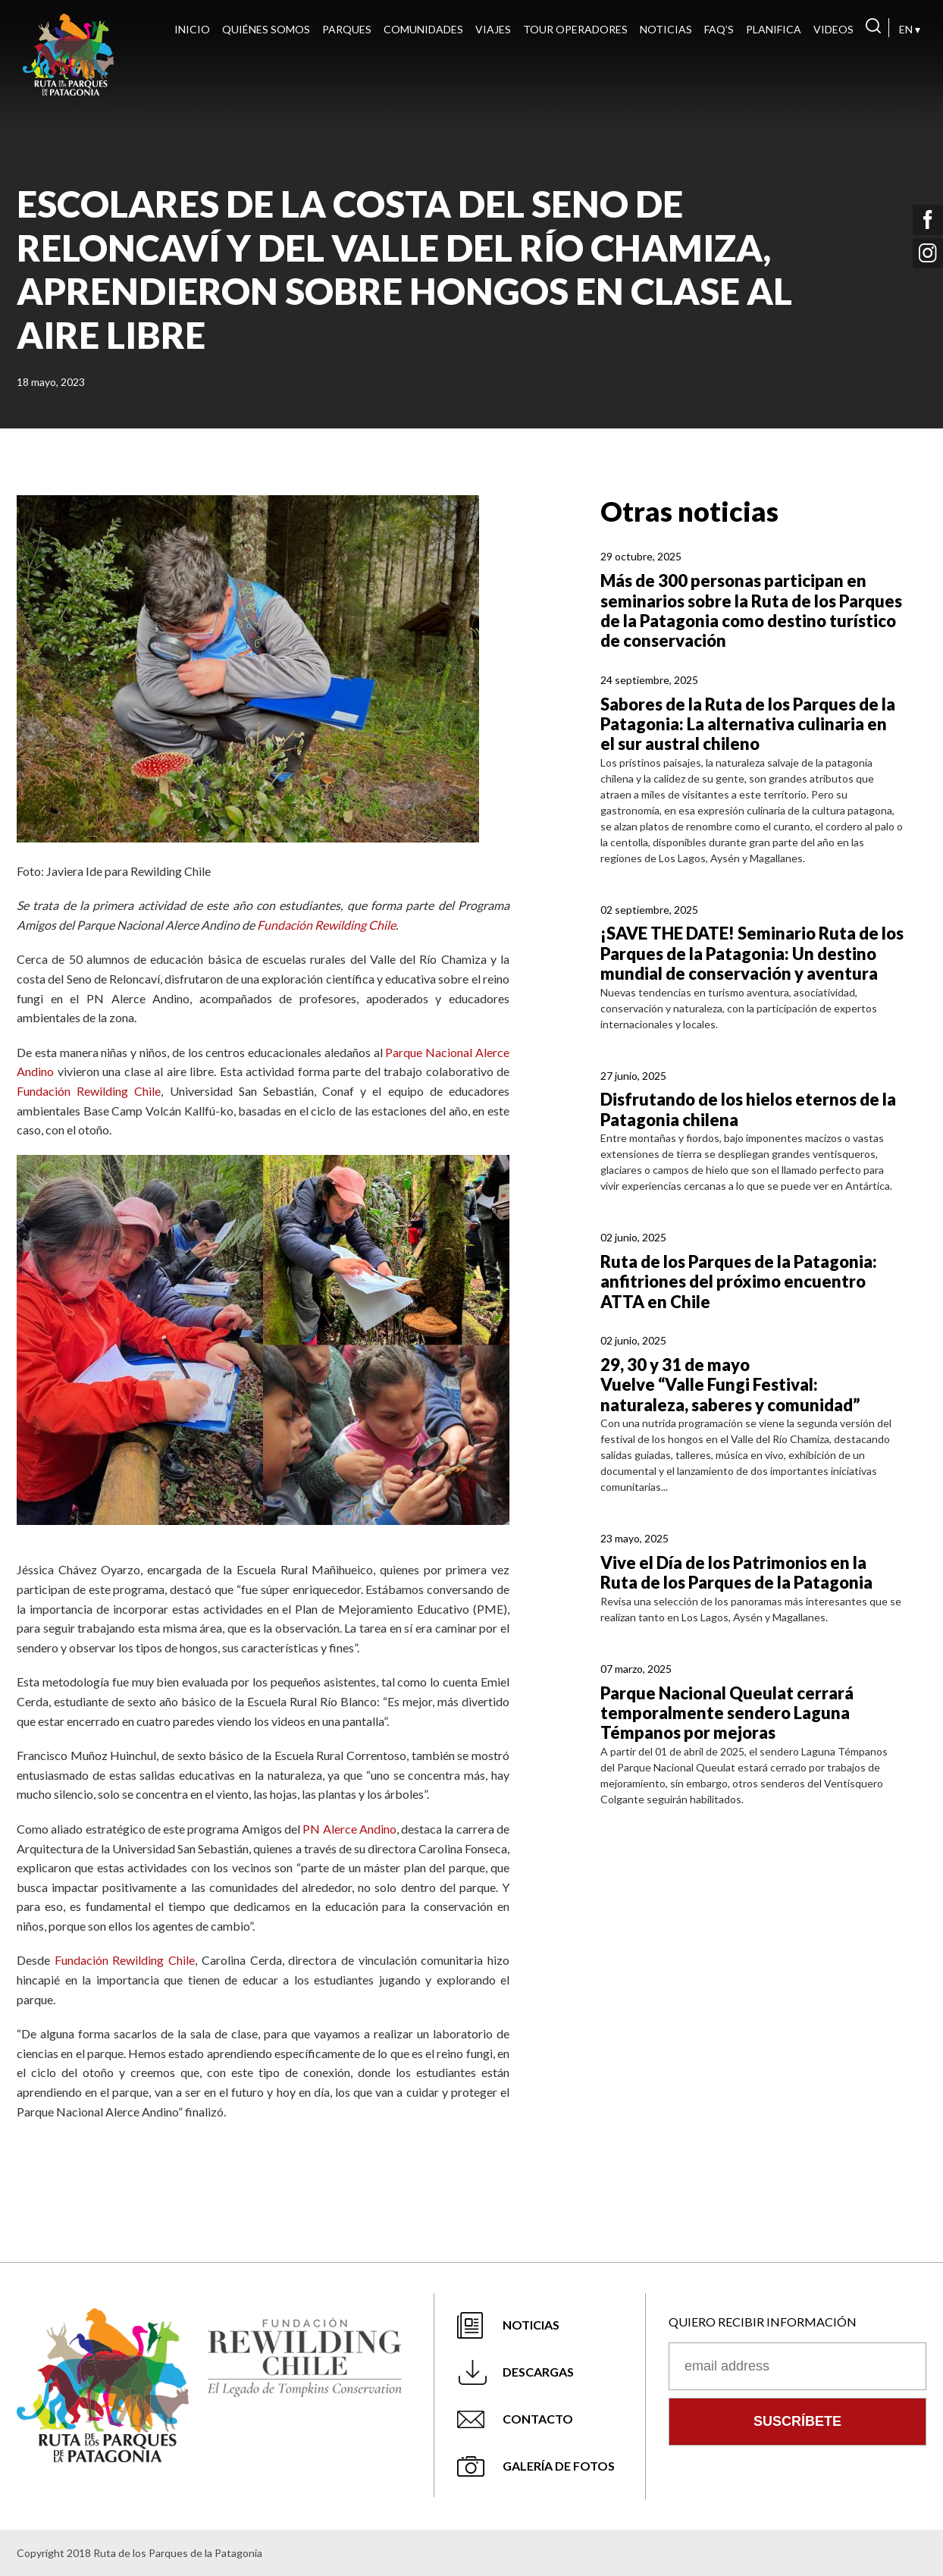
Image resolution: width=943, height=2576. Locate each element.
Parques (346, 29)
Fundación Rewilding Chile (326, 925)
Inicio (192, 29)
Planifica (773, 29)
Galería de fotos (559, 2465)
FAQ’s (719, 29)
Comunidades (423, 29)
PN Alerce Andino (349, 1828)
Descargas (538, 2371)
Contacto (538, 2418)
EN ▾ (909, 29)
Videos (833, 29)
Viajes (493, 29)
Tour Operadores (575, 29)
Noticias (666, 29)
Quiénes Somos (266, 29)
